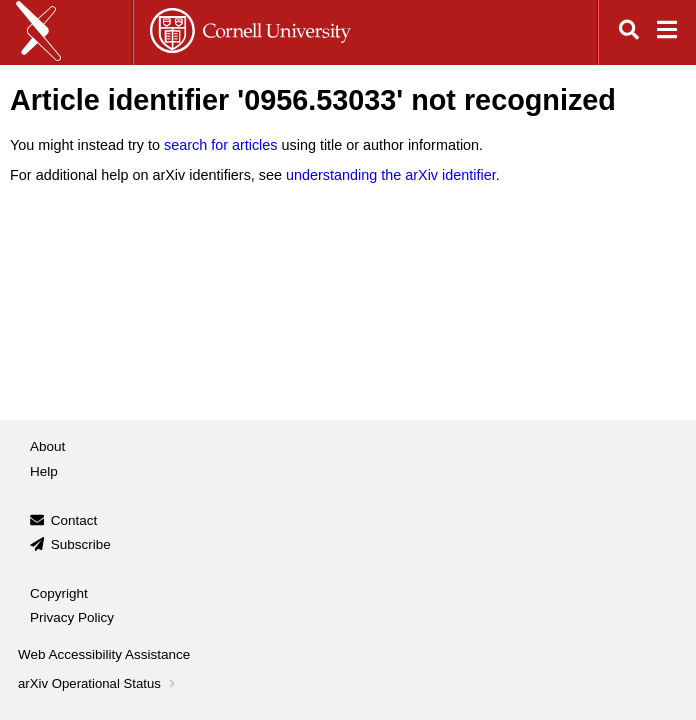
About (47, 446)
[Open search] (629, 32)
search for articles (221, 145)
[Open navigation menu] (667, 32)
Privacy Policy (72, 617)
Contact (74, 520)
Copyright (59, 593)
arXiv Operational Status (98, 683)
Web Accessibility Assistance (104, 654)
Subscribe (81, 544)
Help (44, 471)
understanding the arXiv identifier (391, 175)
